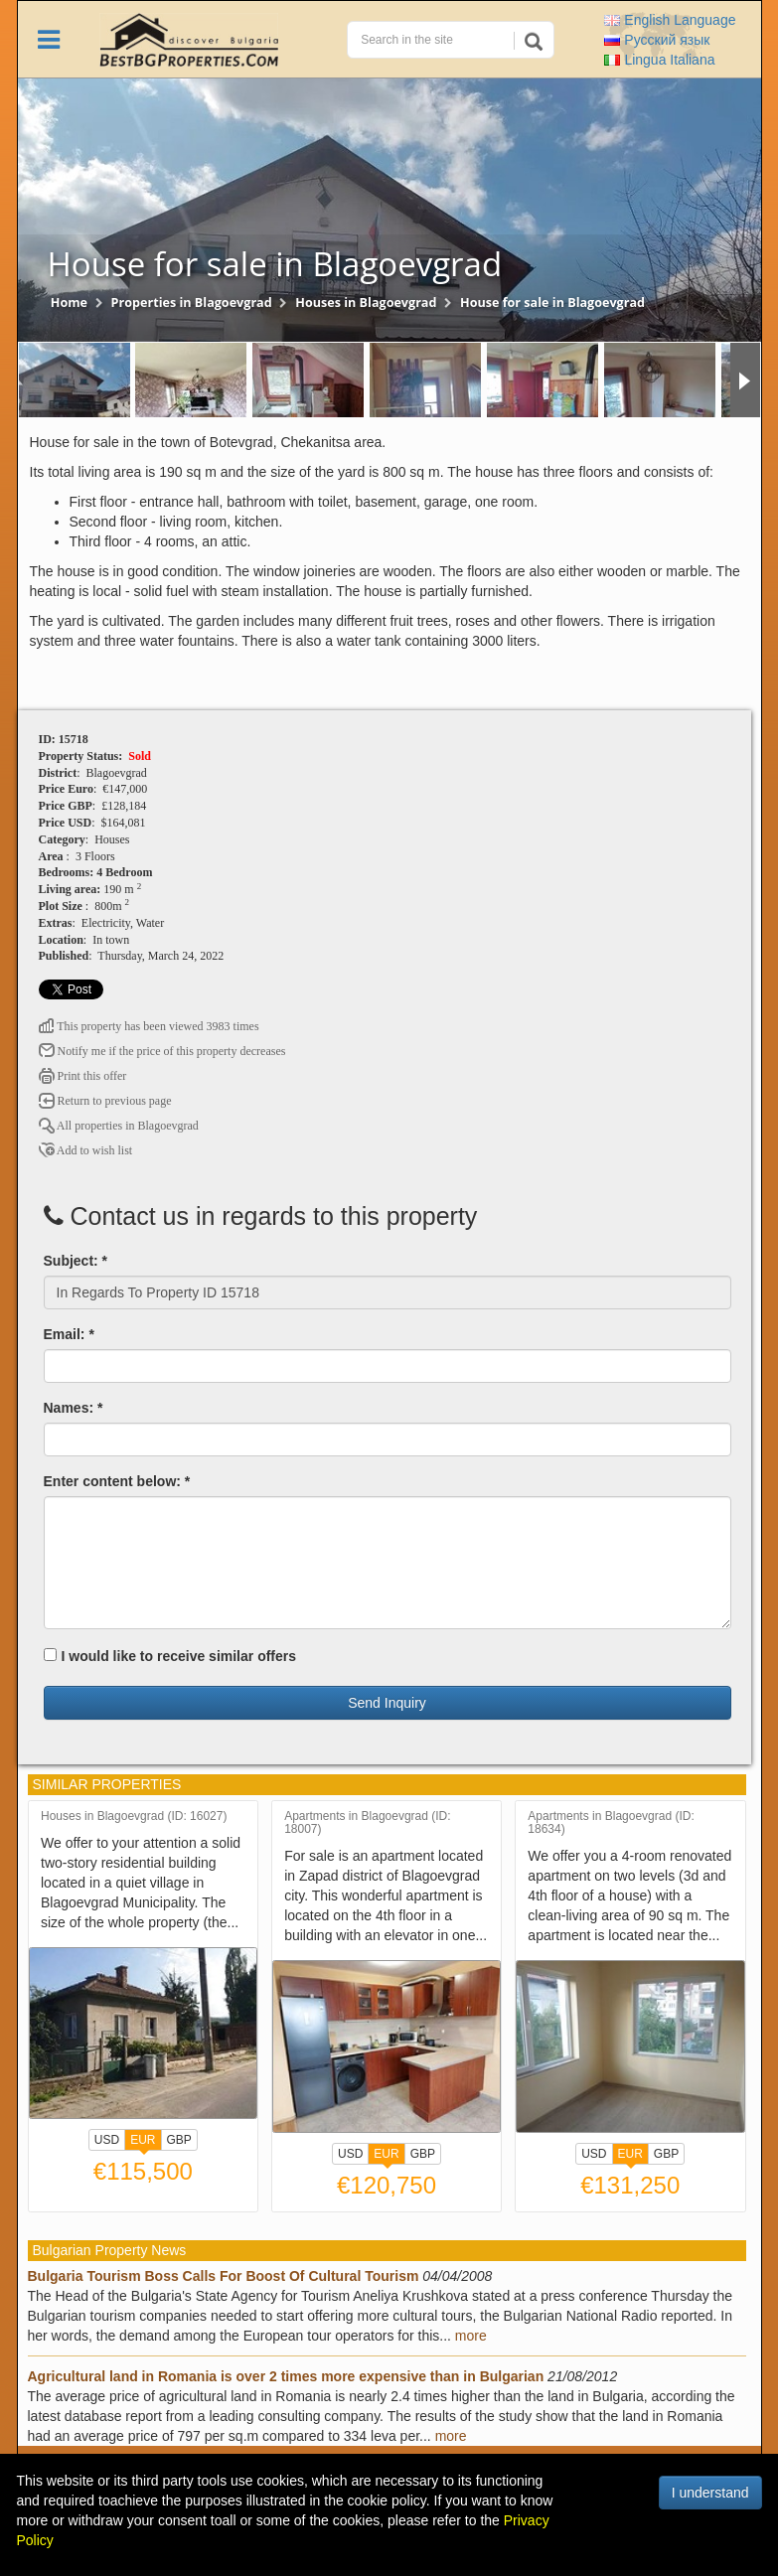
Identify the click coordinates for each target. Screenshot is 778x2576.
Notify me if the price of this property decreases (162, 1051)
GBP (179, 2140)
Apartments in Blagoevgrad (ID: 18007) (367, 1823)
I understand (710, 2492)
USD (106, 2140)
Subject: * (76, 1261)
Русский (656, 40)
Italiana (659, 60)
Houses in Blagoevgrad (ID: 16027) (134, 1816)
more (471, 2336)
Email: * (69, 1334)
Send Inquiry (387, 1703)
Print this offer (83, 1076)
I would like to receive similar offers (170, 1656)
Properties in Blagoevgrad (191, 302)
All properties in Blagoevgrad (119, 1126)
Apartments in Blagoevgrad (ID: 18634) (611, 1823)
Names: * (73, 1408)
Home (69, 302)
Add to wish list (86, 1150)
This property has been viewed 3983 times (149, 1026)
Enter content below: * (117, 1481)
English (669, 20)
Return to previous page (105, 1101)
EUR (142, 2142)
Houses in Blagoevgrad (365, 302)
